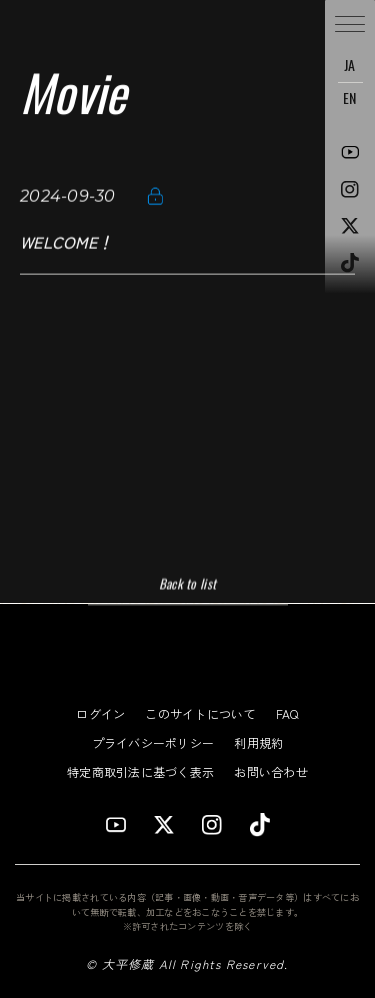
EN (350, 97)
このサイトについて (200, 713)
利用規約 (258, 742)
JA (350, 64)
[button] (350, 25)
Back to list (187, 584)
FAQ (287, 713)
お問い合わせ (271, 771)
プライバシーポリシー (153, 742)
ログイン (100, 713)
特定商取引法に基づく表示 (140, 771)
